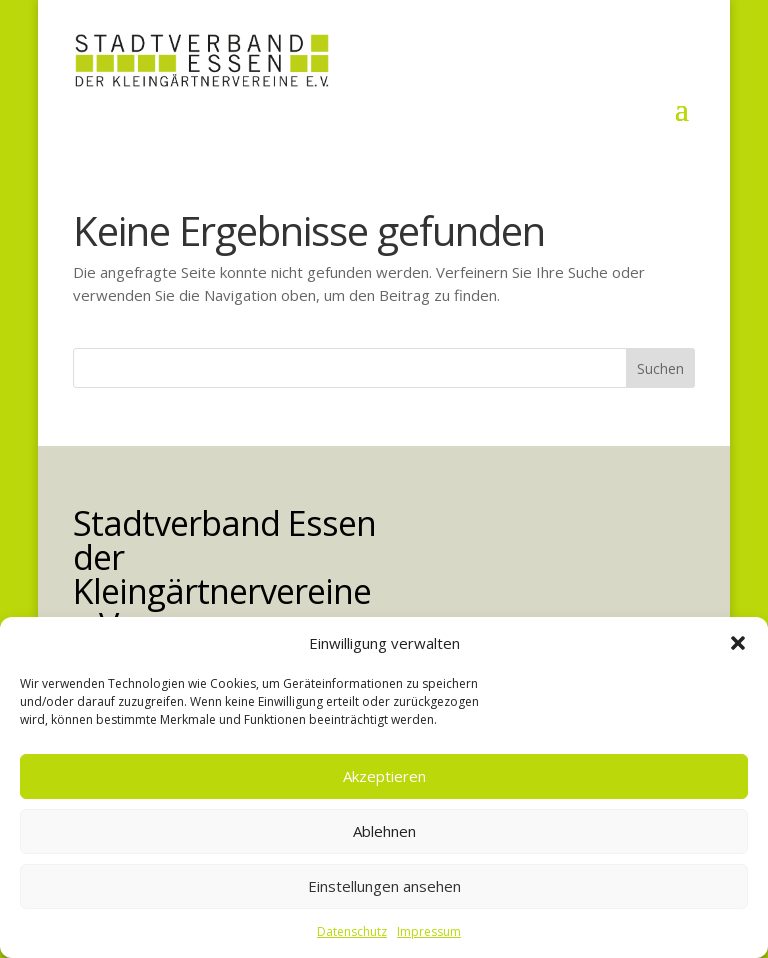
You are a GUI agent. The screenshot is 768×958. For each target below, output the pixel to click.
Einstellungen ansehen (384, 886)
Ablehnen (384, 831)
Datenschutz (352, 931)
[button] (738, 643)
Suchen (660, 368)
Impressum (429, 931)
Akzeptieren (384, 776)
